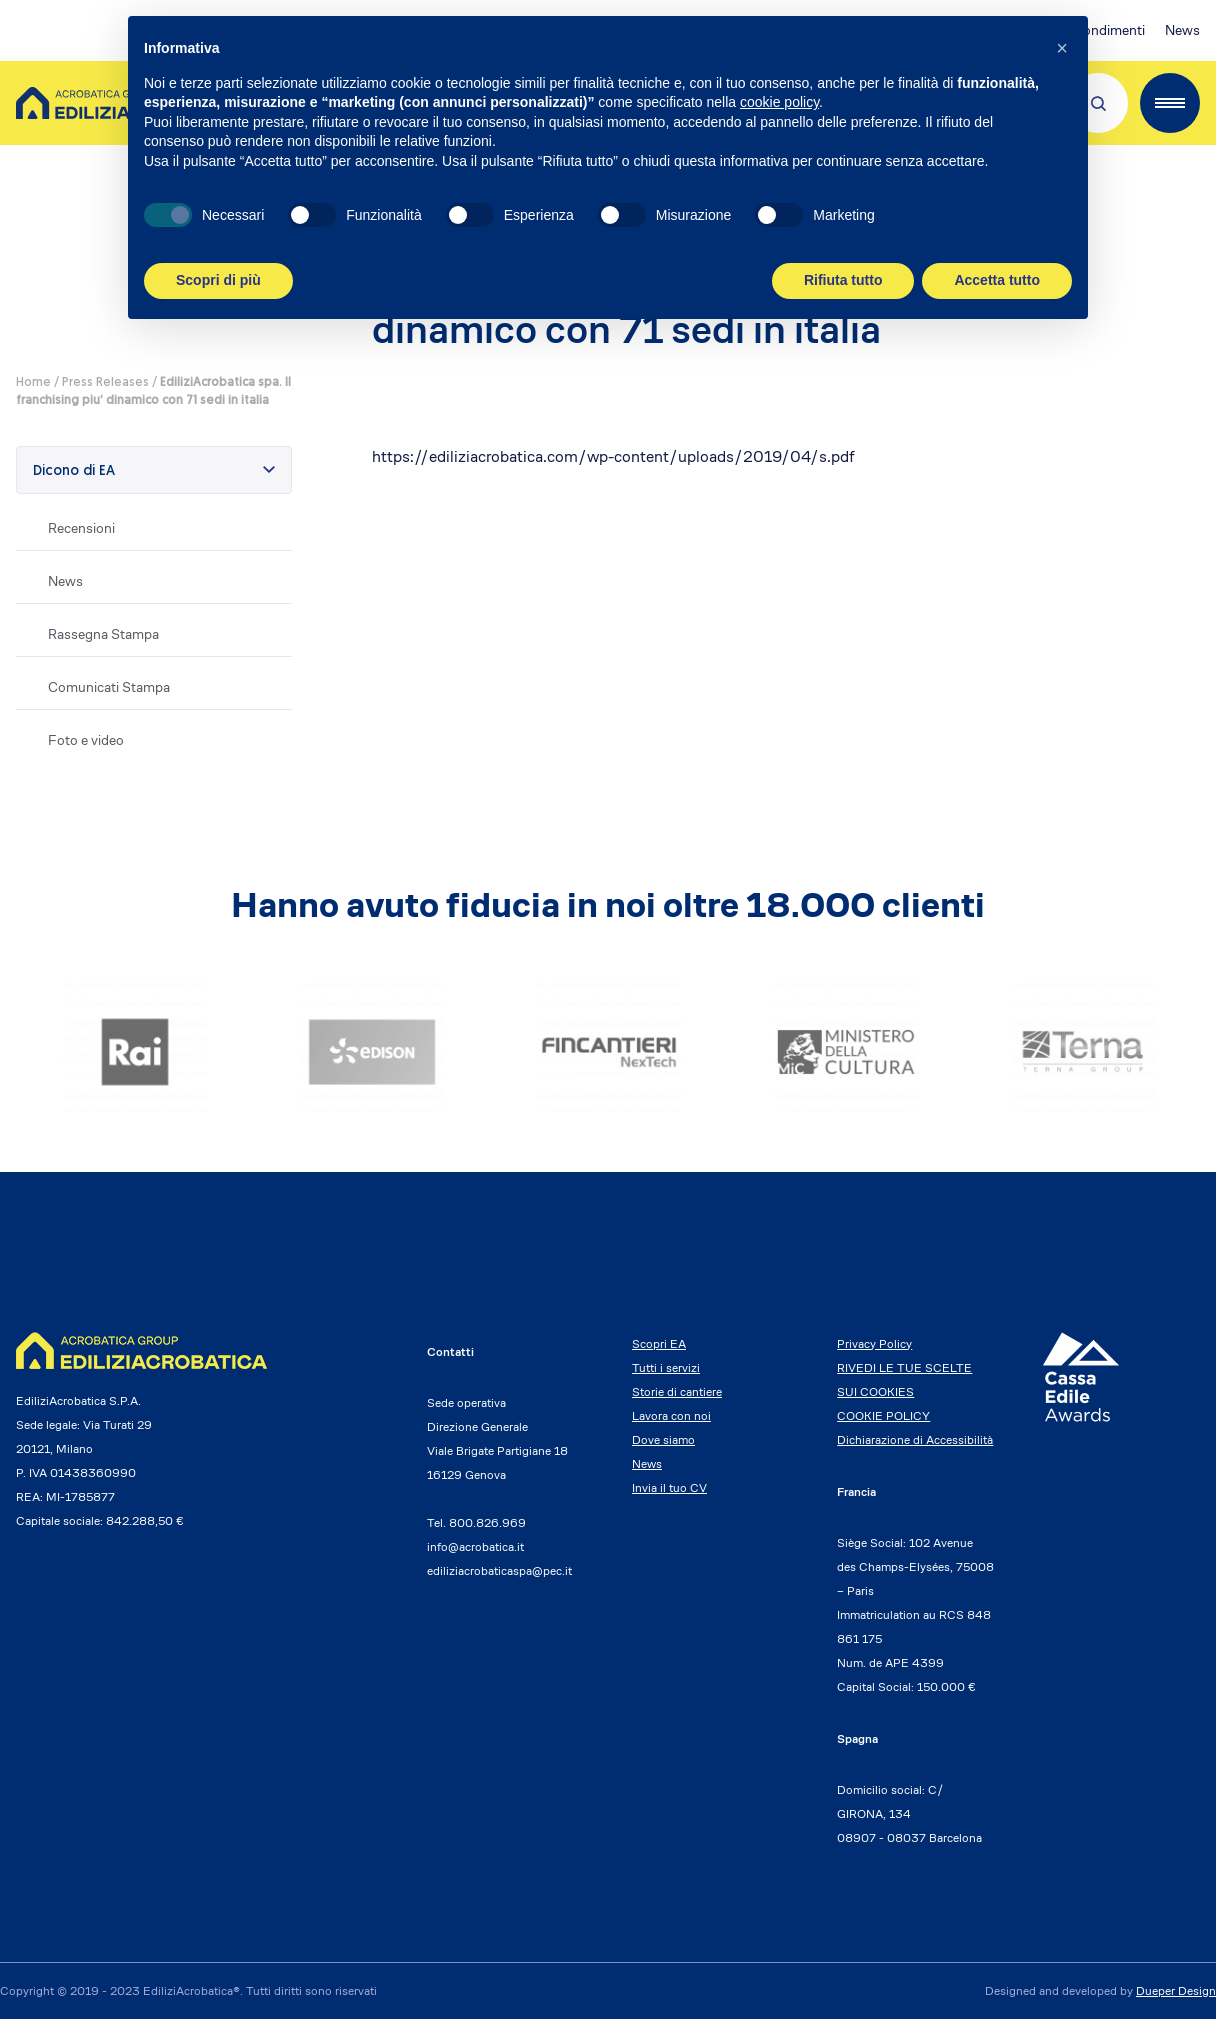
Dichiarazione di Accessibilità (915, 1439)
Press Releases (105, 383)
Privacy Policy (874, 1343)
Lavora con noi (671, 1415)
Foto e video (86, 740)
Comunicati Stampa (109, 687)
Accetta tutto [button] (997, 280)
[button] (1062, 48)
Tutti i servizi (666, 1367)
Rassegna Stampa (103, 634)
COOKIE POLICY (883, 1415)
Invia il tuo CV (669, 1487)
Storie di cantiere (677, 1391)
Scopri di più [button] (218, 280)
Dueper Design (1176, 1990)
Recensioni (81, 528)
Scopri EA (659, 1343)
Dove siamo (663, 1439)
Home (33, 383)
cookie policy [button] (779, 102)
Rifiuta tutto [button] (843, 280)
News (1182, 30)
